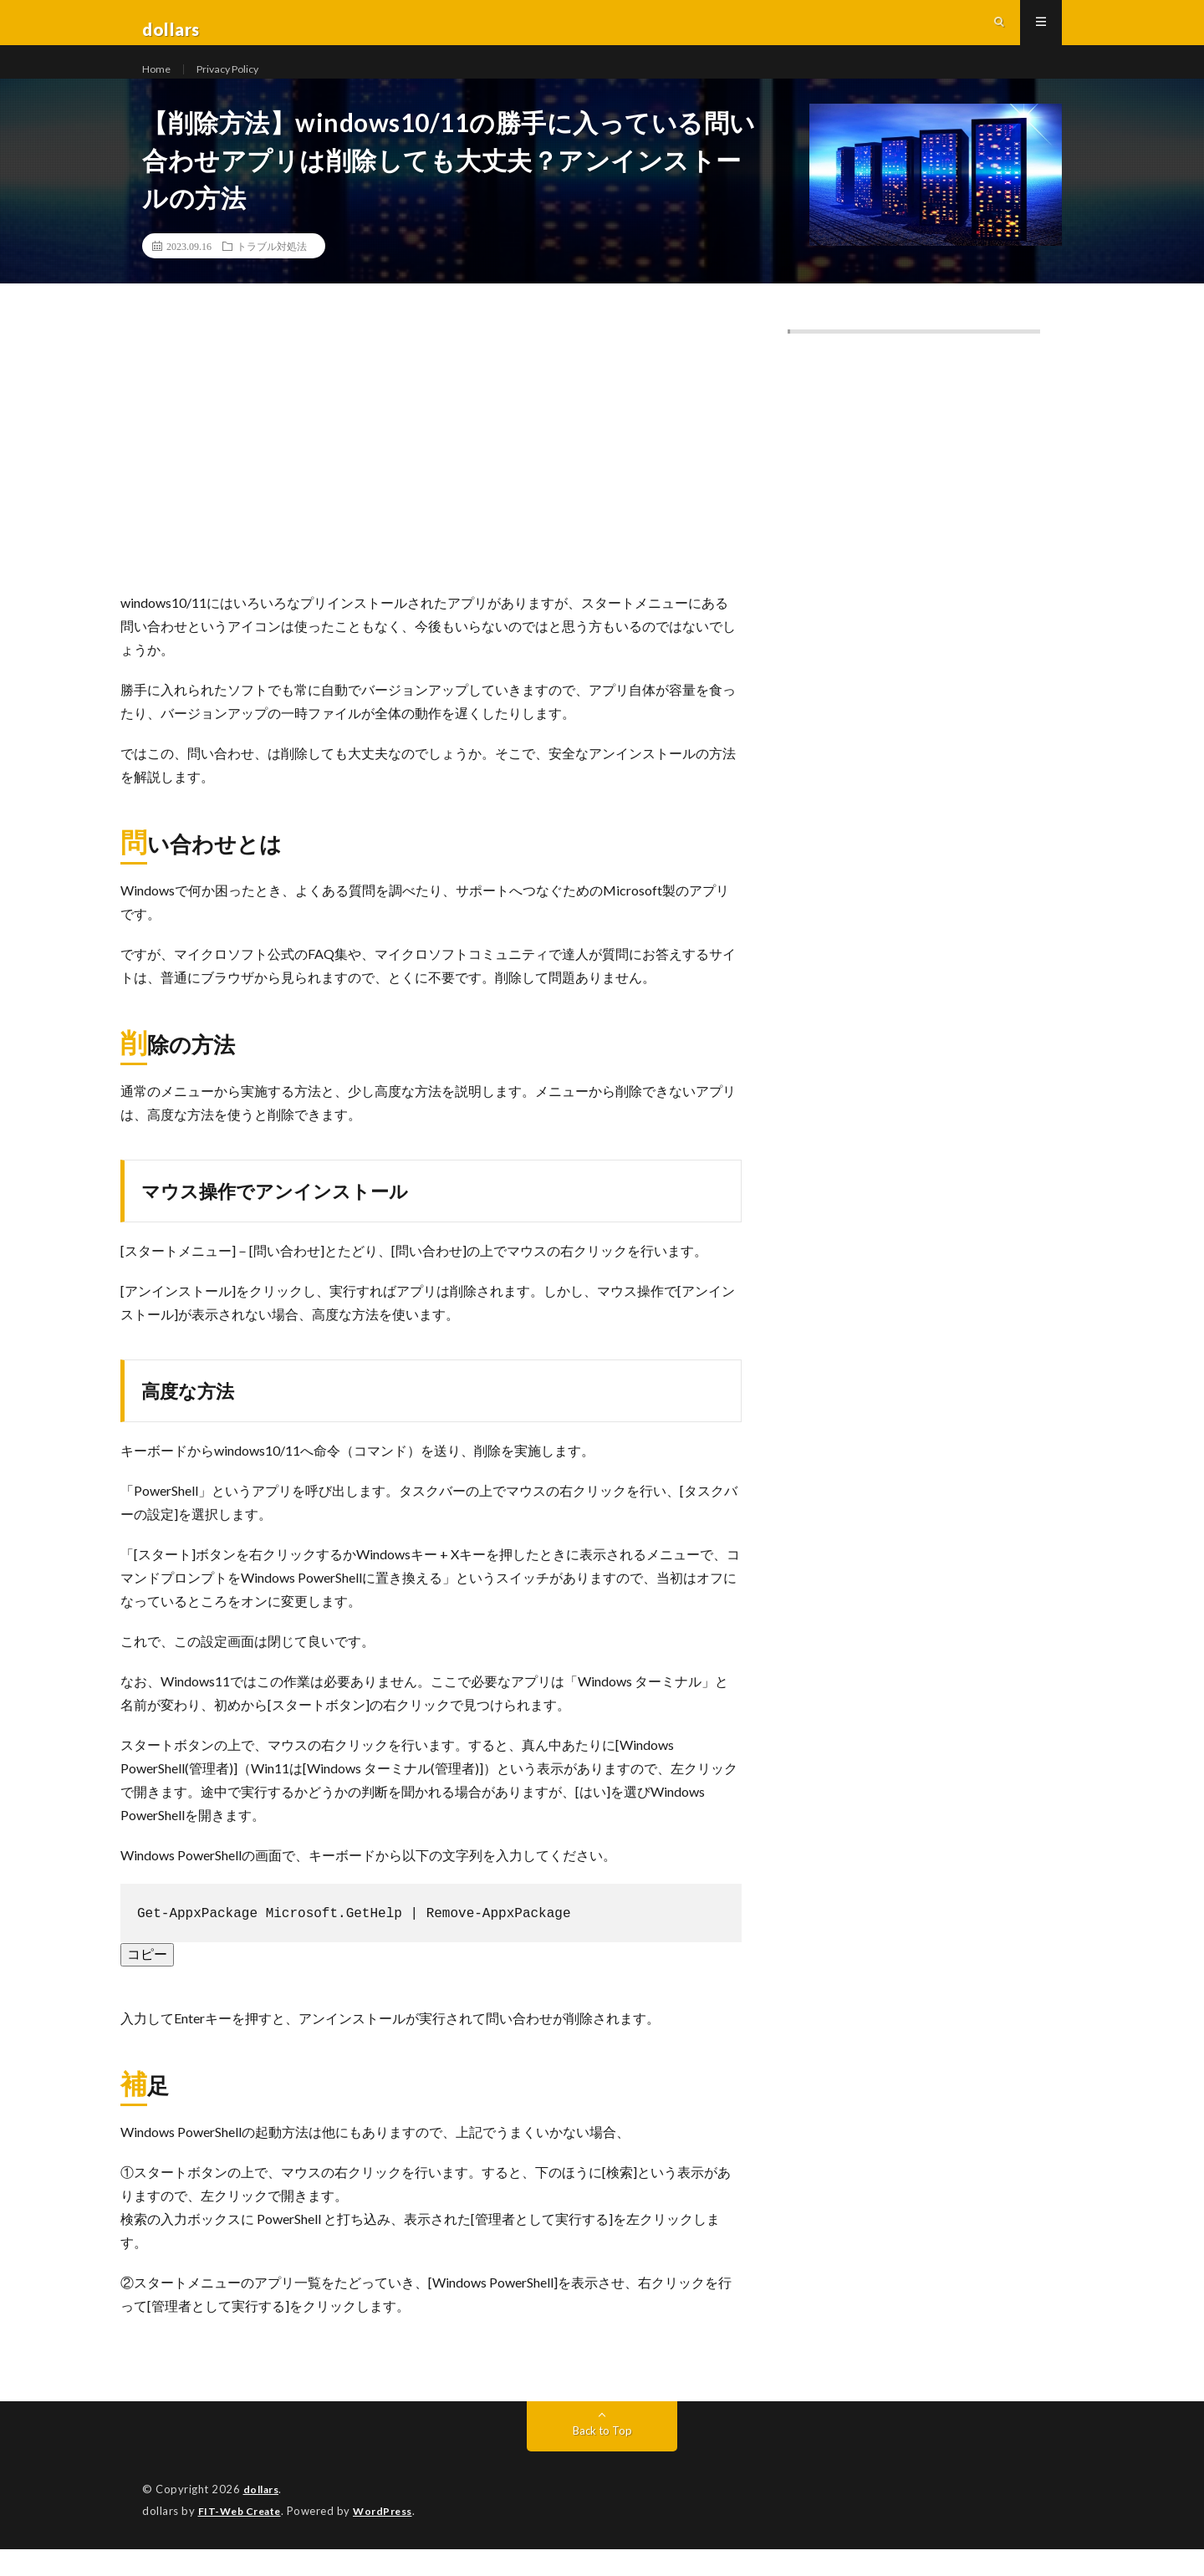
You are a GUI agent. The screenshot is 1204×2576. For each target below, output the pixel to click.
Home (157, 83)
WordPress (392, 2538)
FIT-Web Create (243, 2538)
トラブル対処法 (272, 276)
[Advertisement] (431, 487)
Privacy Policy (234, 83)
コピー (147, 1982)
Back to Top (602, 2458)
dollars (263, 2517)
